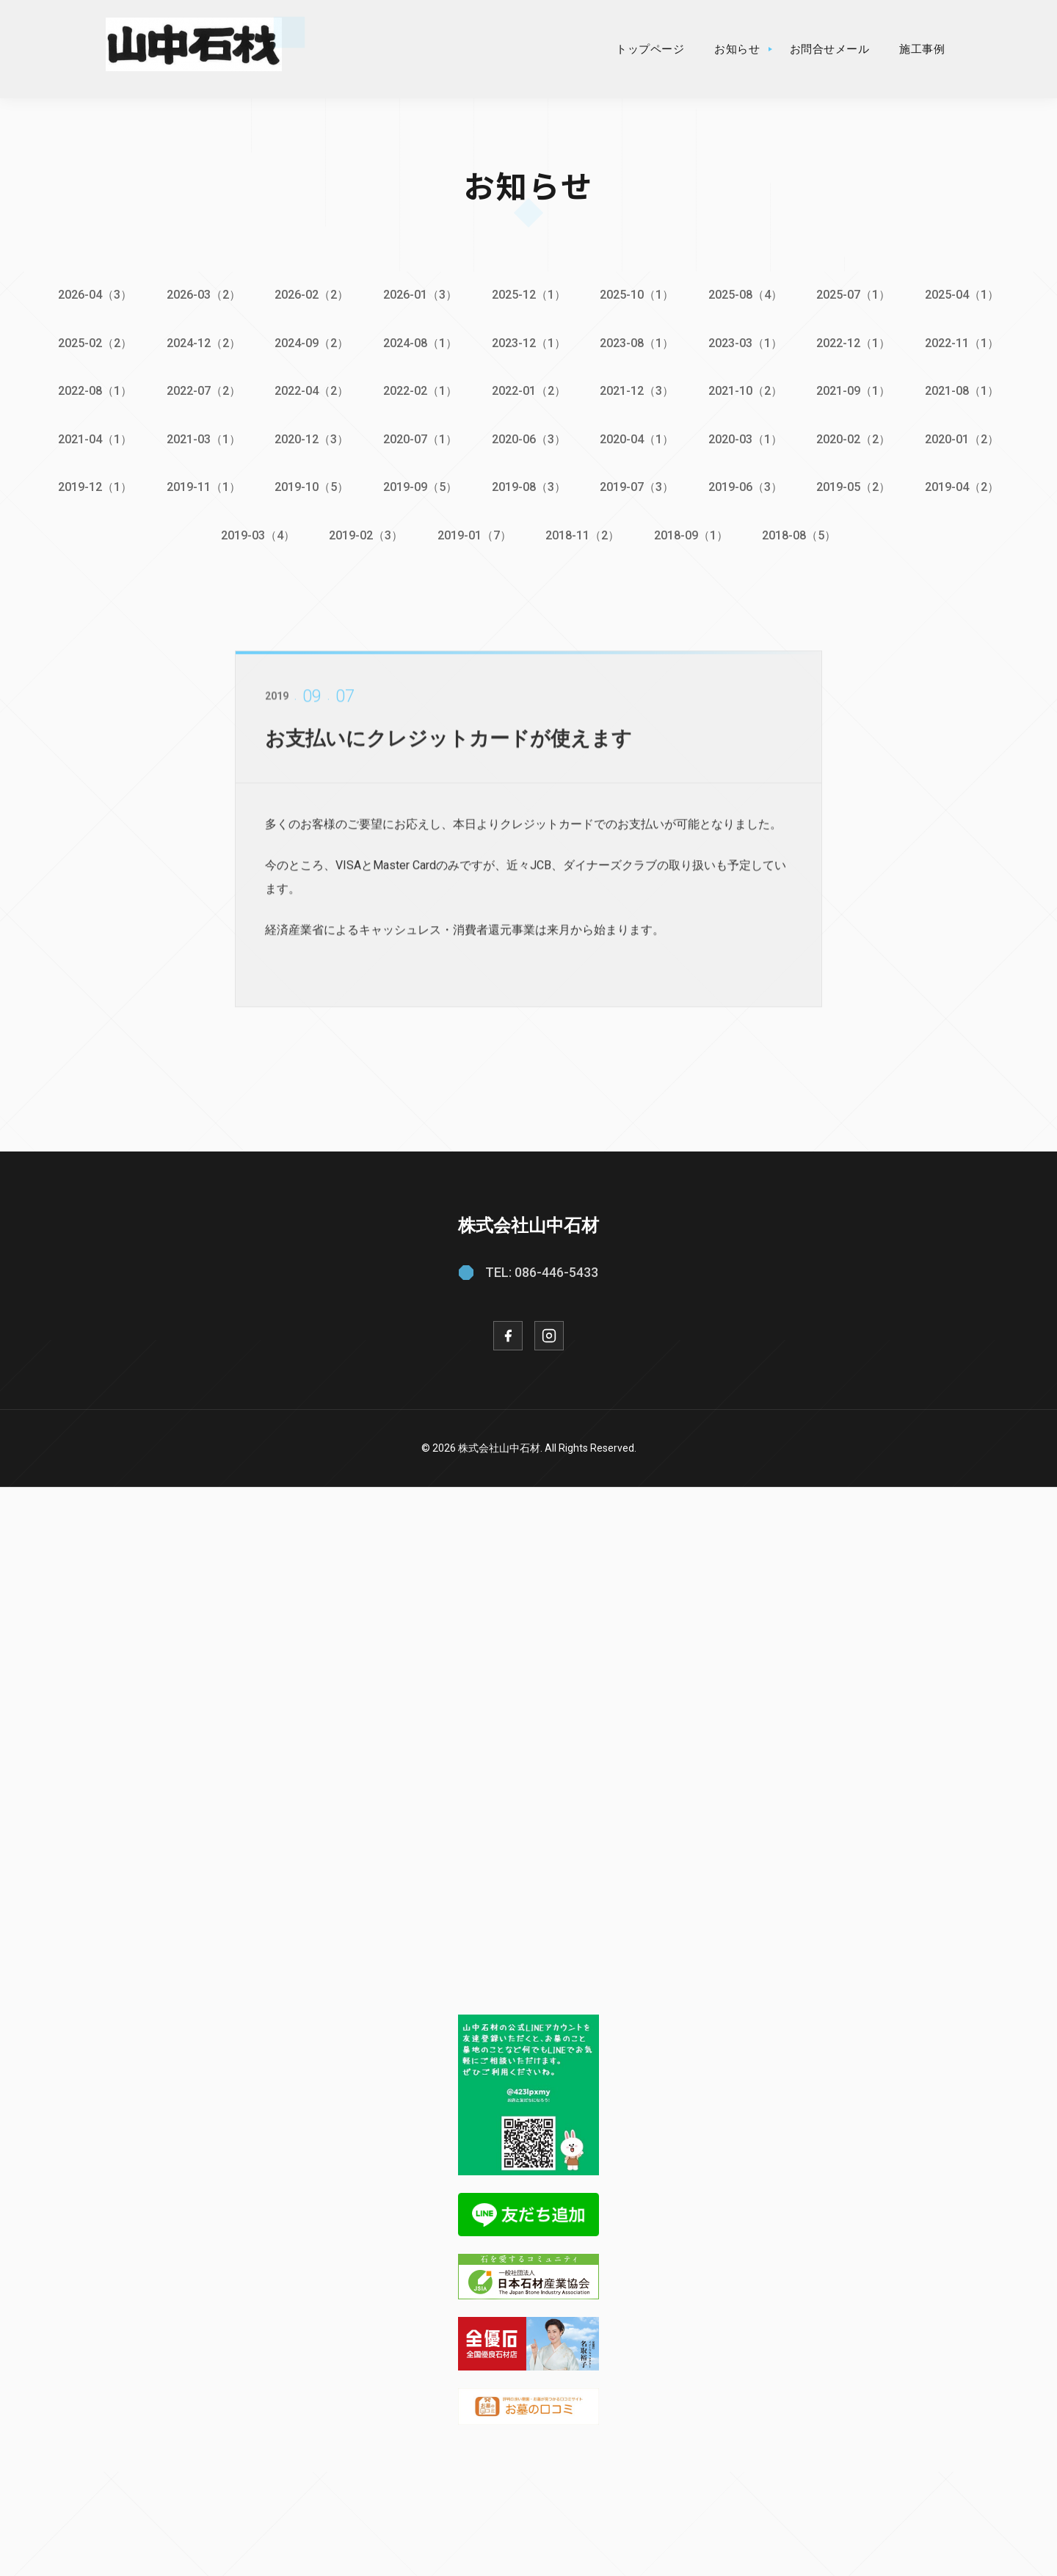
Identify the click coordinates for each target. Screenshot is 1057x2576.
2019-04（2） (966, 485)
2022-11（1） (966, 342)
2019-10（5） (310, 485)
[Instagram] (549, 1332)
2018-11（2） (583, 532)
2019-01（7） (474, 532)
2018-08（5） (802, 532)
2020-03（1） (748, 437)
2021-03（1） (201, 437)
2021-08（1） (966, 390)
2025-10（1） (638, 295)
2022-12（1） (857, 342)
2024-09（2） (310, 342)
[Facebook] (508, 1332)
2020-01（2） (966, 437)
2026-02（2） (310, 295)
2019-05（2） (857, 485)
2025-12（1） (529, 295)
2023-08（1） (638, 342)
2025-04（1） (966, 295)
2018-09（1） (692, 532)
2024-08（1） (419, 342)
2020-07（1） (419, 437)
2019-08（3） (529, 485)
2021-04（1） (91, 437)
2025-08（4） (748, 295)
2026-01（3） (419, 295)
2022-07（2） (201, 390)
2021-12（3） (638, 390)
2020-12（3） (310, 437)
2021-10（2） (748, 390)
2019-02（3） (364, 532)
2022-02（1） (419, 390)
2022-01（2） (529, 390)
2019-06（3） (748, 485)
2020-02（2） (857, 437)
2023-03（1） (748, 342)
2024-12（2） (201, 342)
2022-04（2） (310, 390)
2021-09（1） (857, 390)
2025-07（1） (857, 295)
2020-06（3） (529, 437)
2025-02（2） (91, 342)
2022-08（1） (91, 390)
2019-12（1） (91, 485)
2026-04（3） (91, 295)
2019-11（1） (201, 485)
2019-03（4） (255, 532)
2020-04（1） (638, 437)
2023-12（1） (529, 342)
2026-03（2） (201, 295)
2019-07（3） (638, 485)
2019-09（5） (419, 485)
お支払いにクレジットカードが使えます (455, 747)
